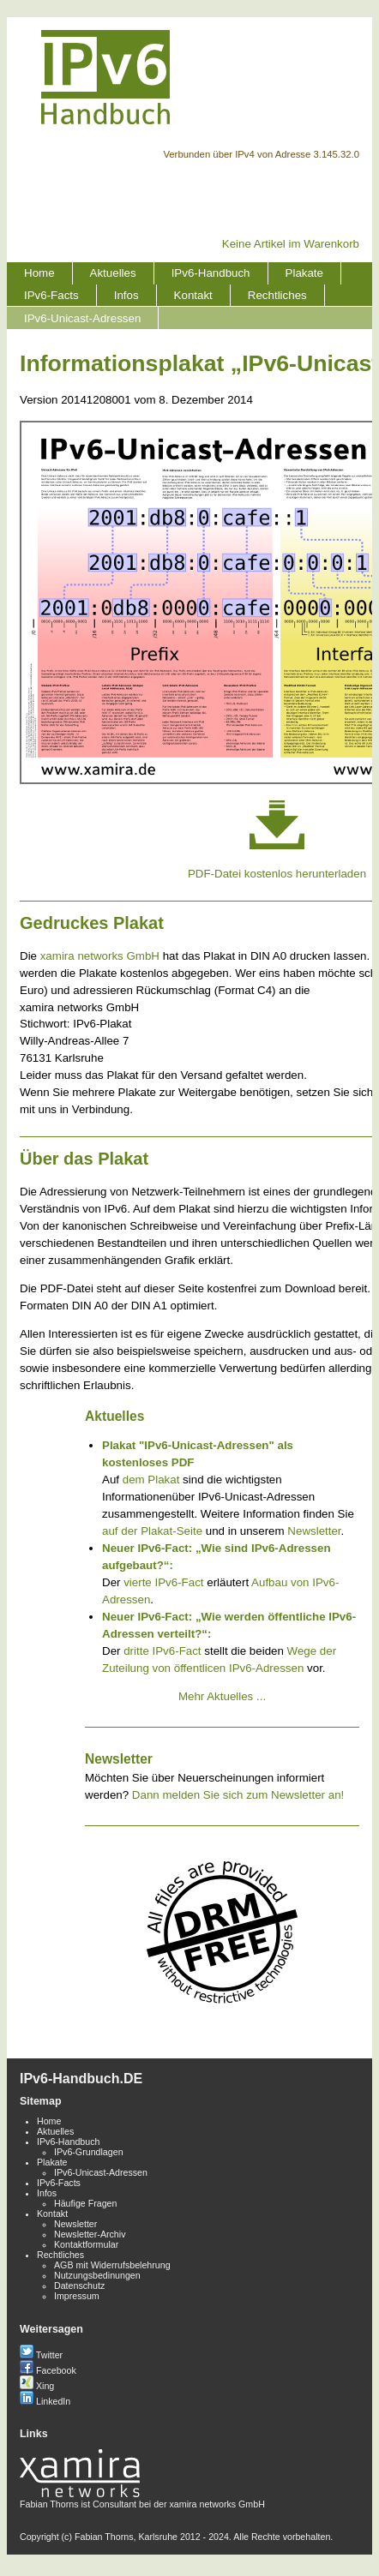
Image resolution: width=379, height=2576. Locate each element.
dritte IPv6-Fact (162, 1650)
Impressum (76, 2296)
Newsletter (313, 1531)
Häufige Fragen (85, 2203)
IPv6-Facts (51, 295)
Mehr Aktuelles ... (222, 1696)
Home (39, 273)
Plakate (304, 273)
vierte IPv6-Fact (163, 1582)
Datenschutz (79, 2285)
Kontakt (193, 295)
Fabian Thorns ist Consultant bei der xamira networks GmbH (142, 2499)
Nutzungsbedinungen (97, 2275)
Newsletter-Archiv (90, 2234)
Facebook (48, 2370)
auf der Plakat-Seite (152, 1531)
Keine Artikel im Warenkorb (290, 243)
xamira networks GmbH (99, 956)
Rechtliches (277, 295)
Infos (126, 295)
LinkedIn (45, 2401)
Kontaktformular (86, 2244)
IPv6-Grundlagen (88, 2152)
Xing (37, 2386)
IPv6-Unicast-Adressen (82, 318)
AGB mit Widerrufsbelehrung (112, 2265)
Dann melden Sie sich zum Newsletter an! (238, 1794)
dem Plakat (151, 1479)
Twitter (41, 2355)
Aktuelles (113, 273)
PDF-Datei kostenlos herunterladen (277, 873)
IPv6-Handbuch (210, 273)
